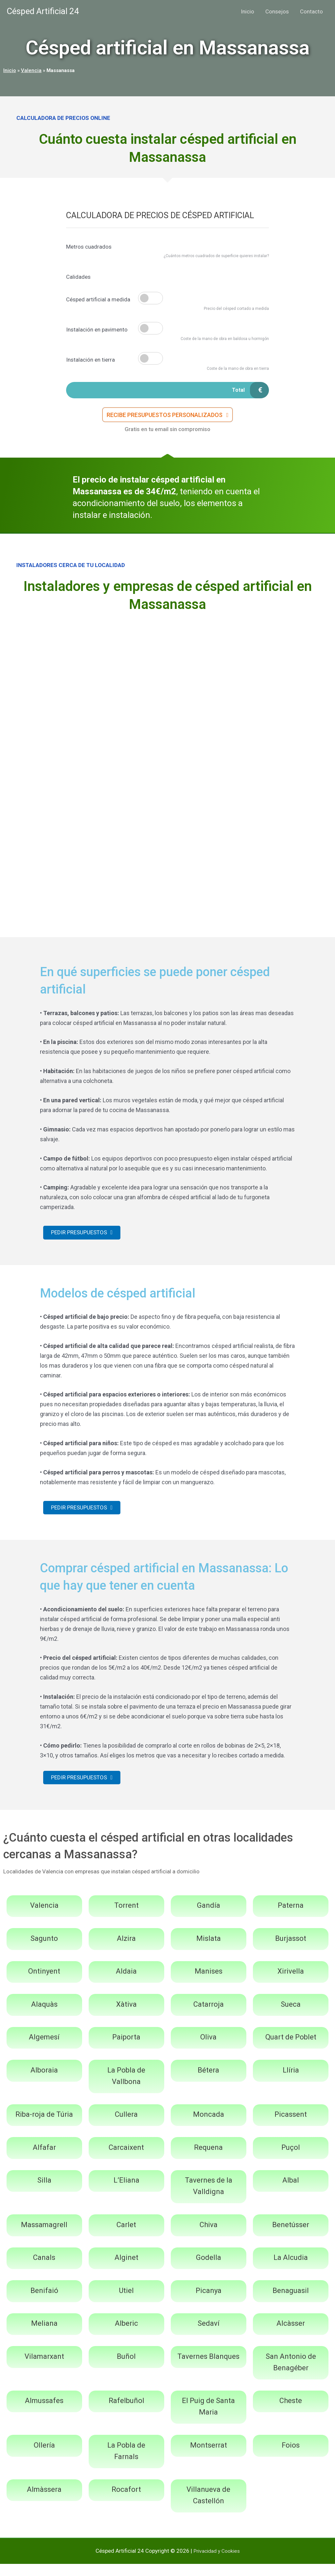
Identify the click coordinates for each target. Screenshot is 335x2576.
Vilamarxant (44, 2368)
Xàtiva (126, 2016)
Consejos (277, 11)
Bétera (208, 2082)
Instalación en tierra (90, 359)
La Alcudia (290, 2270)
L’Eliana (126, 2192)
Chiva (209, 2237)
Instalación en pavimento (97, 329)
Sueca (291, 2016)
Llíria (291, 2082)
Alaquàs (44, 2016)
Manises (208, 1983)
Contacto (311, 11)
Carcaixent (126, 2159)
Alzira (126, 1950)
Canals (44, 2270)
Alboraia (44, 2082)
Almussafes (44, 2413)
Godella (208, 2270)
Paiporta (126, 2049)
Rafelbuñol (126, 2413)
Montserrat (208, 2457)
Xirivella (290, 1983)
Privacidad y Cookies (216, 2563)
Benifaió (44, 2303)
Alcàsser (290, 2336)
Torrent (126, 1918)
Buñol (126, 2368)
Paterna (291, 1918)
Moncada (208, 2127)
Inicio (247, 11)
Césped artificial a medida (98, 299)
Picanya (208, 2303)
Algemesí (44, 2049)
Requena (208, 2159)
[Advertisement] (167, 672)
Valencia (31, 70)
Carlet (126, 2237)
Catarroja (208, 2016)
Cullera (126, 2127)
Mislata (208, 1950)
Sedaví (209, 2336)
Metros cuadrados (89, 246)
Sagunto (44, 1950)
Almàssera (44, 2502)
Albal (290, 2192)
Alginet (126, 2270)
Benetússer (290, 2237)
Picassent (290, 2127)
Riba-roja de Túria (44, 2127)
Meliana (44, 2336)
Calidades (78, 277)
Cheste (290, 2413)
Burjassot (290, 1950)
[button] (168, 417)
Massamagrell (44, 2237)
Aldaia (126, 1983)
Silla (44, 2192)
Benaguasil (291, 2303)
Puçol (290, 2159)
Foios (291, 2457)
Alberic (126, 2336)
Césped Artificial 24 (43, 11)
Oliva (208, 2049)
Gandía (208, 1918)
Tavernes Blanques (208, 2368)
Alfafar (44, 2159)
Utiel (126, 2303)
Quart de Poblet (290, 2049)
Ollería (44, 2457)
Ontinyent (44, 1983)
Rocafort (126, 2502)
